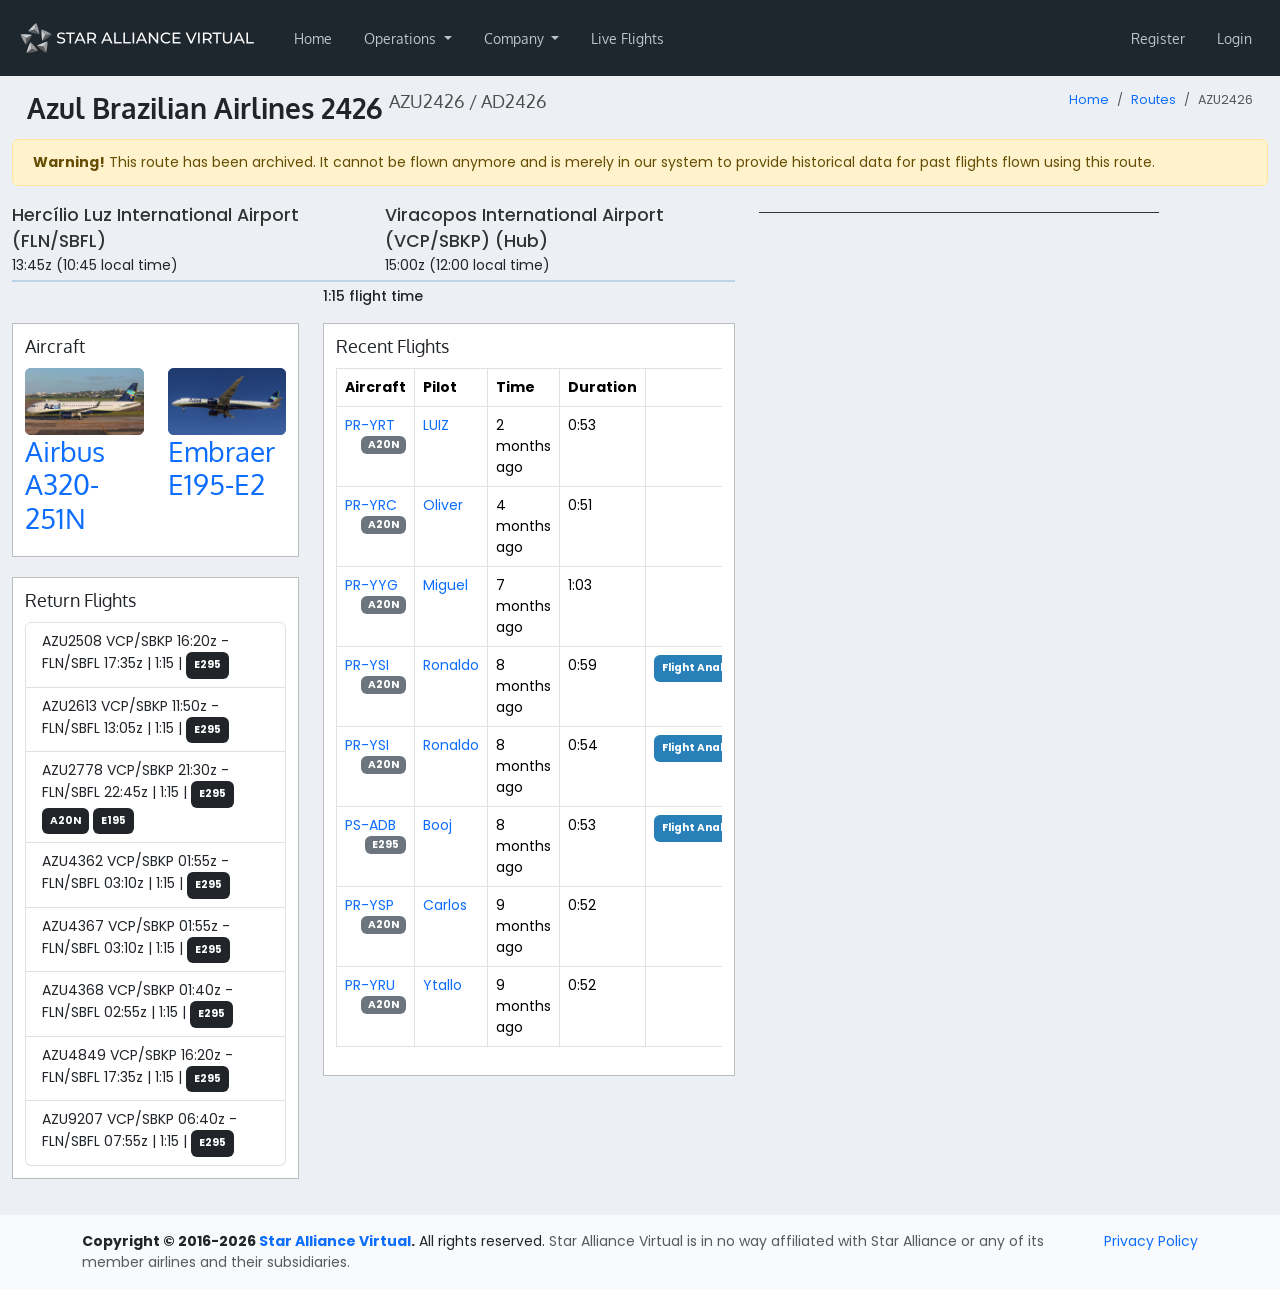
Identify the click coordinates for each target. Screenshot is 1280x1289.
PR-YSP (369, 905)
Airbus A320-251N (65, 484)
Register (1158, 38)
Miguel (445, 585)
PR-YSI (367, 665)
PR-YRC (371, 505)
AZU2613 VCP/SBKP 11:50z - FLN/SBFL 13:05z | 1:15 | (135, 720)
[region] (1013, 512)
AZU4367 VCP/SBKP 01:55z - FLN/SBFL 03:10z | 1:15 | (136, 940)
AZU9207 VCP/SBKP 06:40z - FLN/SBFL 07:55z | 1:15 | (139, 1133)
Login (1234, 38)
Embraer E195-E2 (221, 468)
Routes (1153, 99)
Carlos (445, 905)
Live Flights (627, 38)
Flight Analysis (704, 667)
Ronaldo (451, 665)
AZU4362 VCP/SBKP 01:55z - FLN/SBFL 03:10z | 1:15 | (136, 875)
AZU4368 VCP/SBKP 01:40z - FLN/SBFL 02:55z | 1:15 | (137, 1004)
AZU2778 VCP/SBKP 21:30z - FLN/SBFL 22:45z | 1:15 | (138, 797)
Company (516, 38)
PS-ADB (370, 825)
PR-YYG (371, 585)
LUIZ (436, 425)
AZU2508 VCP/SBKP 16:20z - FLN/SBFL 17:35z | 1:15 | (135, 655)
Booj (437, 825)
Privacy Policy (1151, 1241)
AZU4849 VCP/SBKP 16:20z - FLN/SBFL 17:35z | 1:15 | (137, 1069)
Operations (402, 38)
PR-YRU (370, 985)
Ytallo (442, 985)
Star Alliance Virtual (335, 1241)
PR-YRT (370, 425)
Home (313, 38)
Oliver (443, 505)
